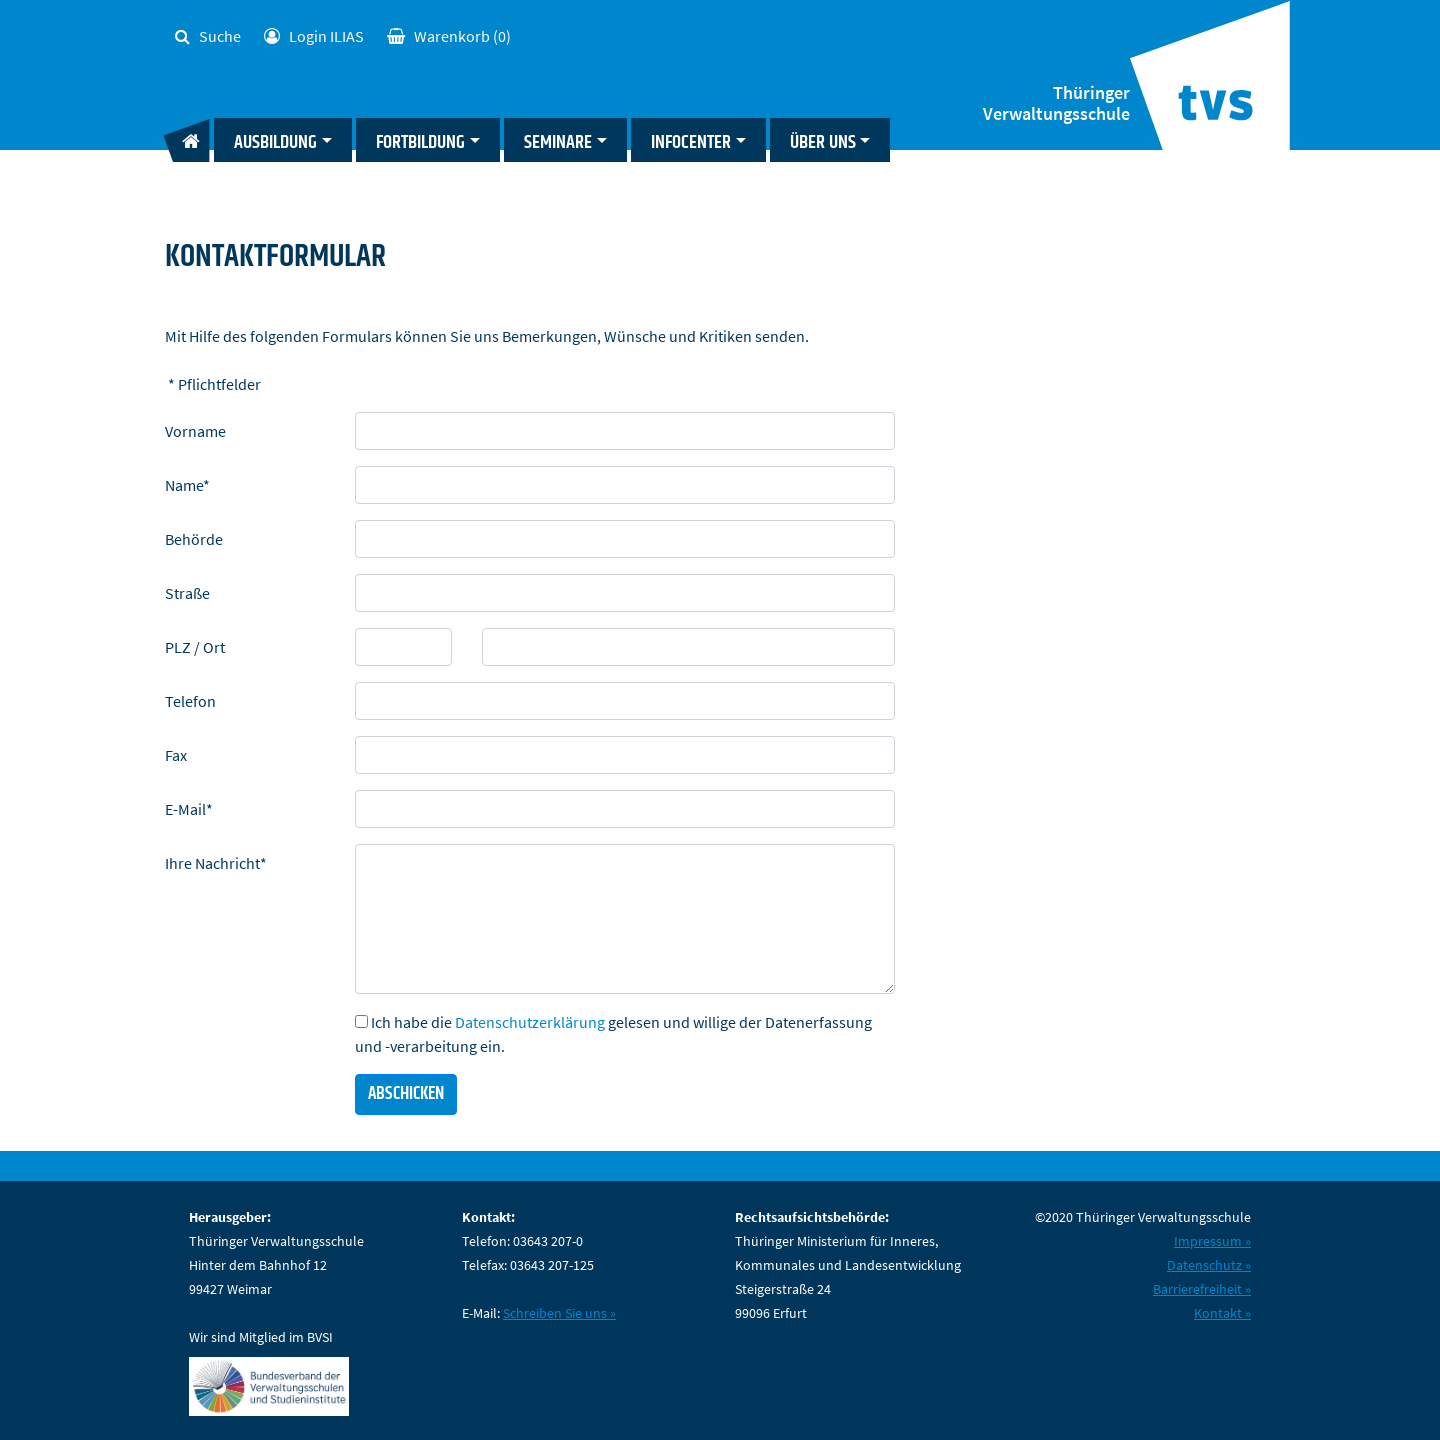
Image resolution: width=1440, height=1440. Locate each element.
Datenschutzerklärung (530, 1022)
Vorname (195, 431)
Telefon (190, 701)
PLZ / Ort (195, 647)
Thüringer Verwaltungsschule (1056, 103)
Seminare (558, 142)
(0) (449, 36)
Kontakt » (1222, 1313)
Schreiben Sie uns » (559, 1313)
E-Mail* (189, 809)
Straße (187, 593)
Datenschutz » (1209, 1265)
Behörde (194, 539)
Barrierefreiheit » (1202, 1289)
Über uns (823, 142)
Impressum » (1212, 1241)
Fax (176, 755)
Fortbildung (420, 142)
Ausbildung (275, 142)
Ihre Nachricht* (216, 863)
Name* (187, 485)
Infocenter (691, 142)
